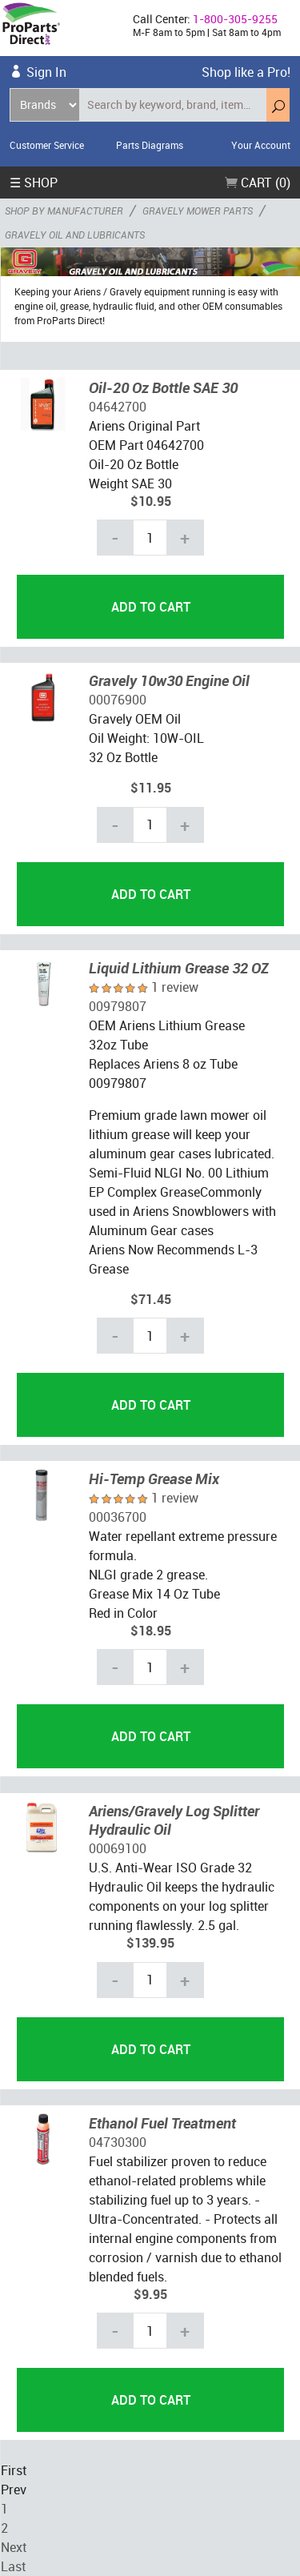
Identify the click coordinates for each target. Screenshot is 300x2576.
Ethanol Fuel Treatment (162, 2123)
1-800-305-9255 (235, 18)
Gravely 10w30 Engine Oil (169, 680)
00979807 (117, 1006)
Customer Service (47, 144)
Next (13, 2547)
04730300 (117, 2142)
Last (13, 2566)
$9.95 (150, 2294)
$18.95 (150, 1630)
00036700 (117, 1517)
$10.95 (150, 501)
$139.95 (150, 1943)
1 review (174, 987)
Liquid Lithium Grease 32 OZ (179, 967)
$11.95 (150, 787)
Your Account (260, 144)
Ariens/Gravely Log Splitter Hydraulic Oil (174, 1820)
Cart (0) (257, 182)
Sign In (46, 72)
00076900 (117, 699)
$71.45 (150, 1299)
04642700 (117, 406)
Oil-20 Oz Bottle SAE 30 (163, 387)
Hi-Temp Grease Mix (154, 1478)
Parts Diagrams (149, 144)
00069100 (117, 1848)
